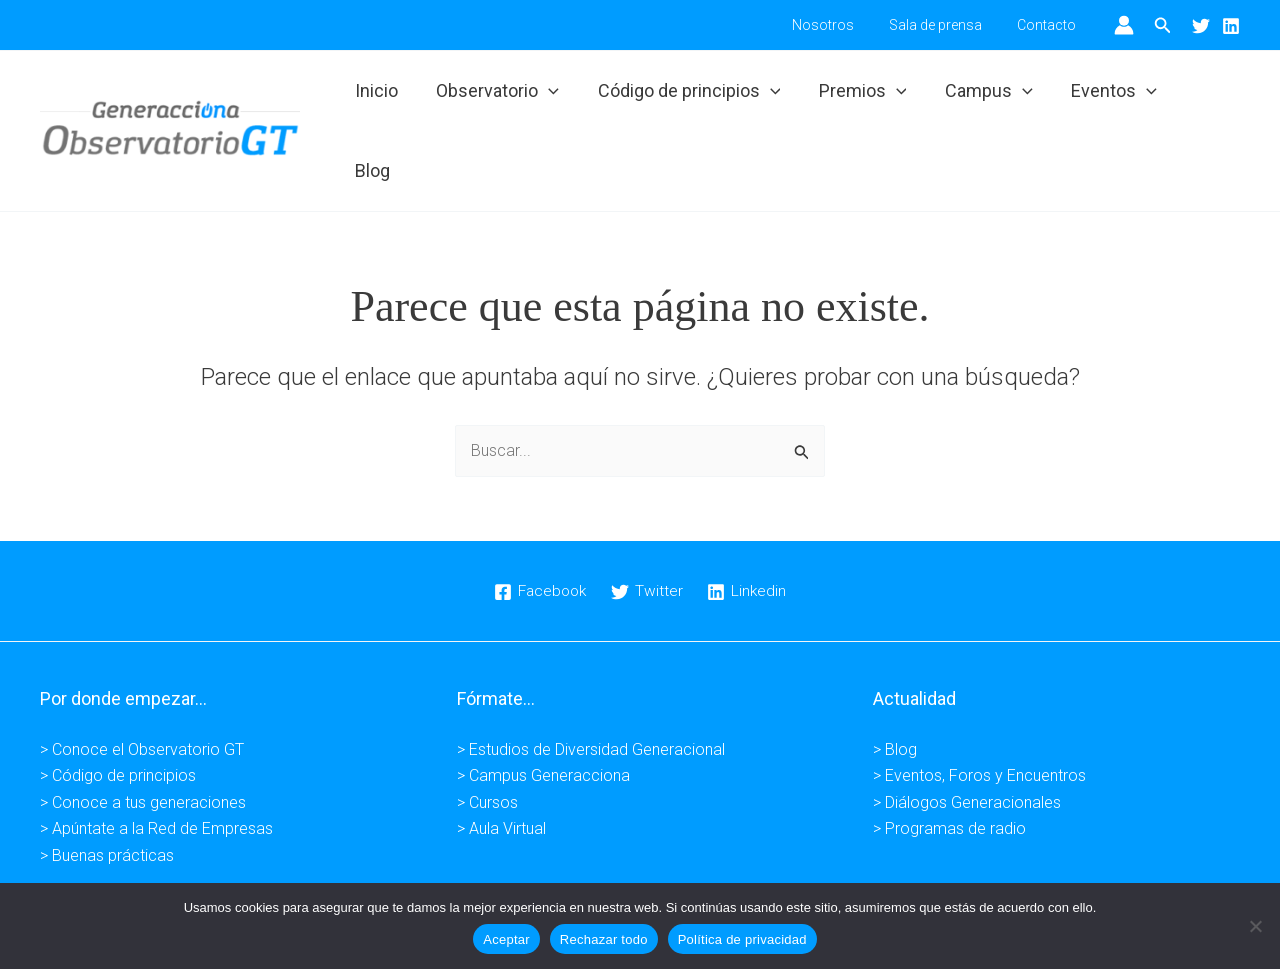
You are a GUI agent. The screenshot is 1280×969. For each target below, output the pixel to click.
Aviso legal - (461, 881)
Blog (1204, 97)
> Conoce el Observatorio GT (142, 683)
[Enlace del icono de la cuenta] (1124, 25)
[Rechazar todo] (1255, 926)
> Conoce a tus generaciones (143, 736)
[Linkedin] (1231, 26)
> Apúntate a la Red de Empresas (156, 763)
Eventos (1108, 98)
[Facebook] (539, 526)
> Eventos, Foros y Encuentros (979, 710)
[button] (1163, 25)
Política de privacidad (742, 939)
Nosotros (841, 25)
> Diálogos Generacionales (967, 736)
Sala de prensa (946, 25)
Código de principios (690, 98)
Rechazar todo (604, 939)
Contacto (1050, 25)
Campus (985, 98)
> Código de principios (118, 710)
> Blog (895, 683)
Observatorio (501, 98)
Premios (862, 98)
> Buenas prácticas (107, 789)
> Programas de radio (949, 763)
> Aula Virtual (501, 763)
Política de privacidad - (588, 881)
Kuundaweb (959, 881)
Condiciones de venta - (752, 881)
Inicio (382, 97)
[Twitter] (1201, 26)
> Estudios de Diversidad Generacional (591, 683)
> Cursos (487, 736)
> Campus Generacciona (543, 710)
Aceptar (506, 939)
